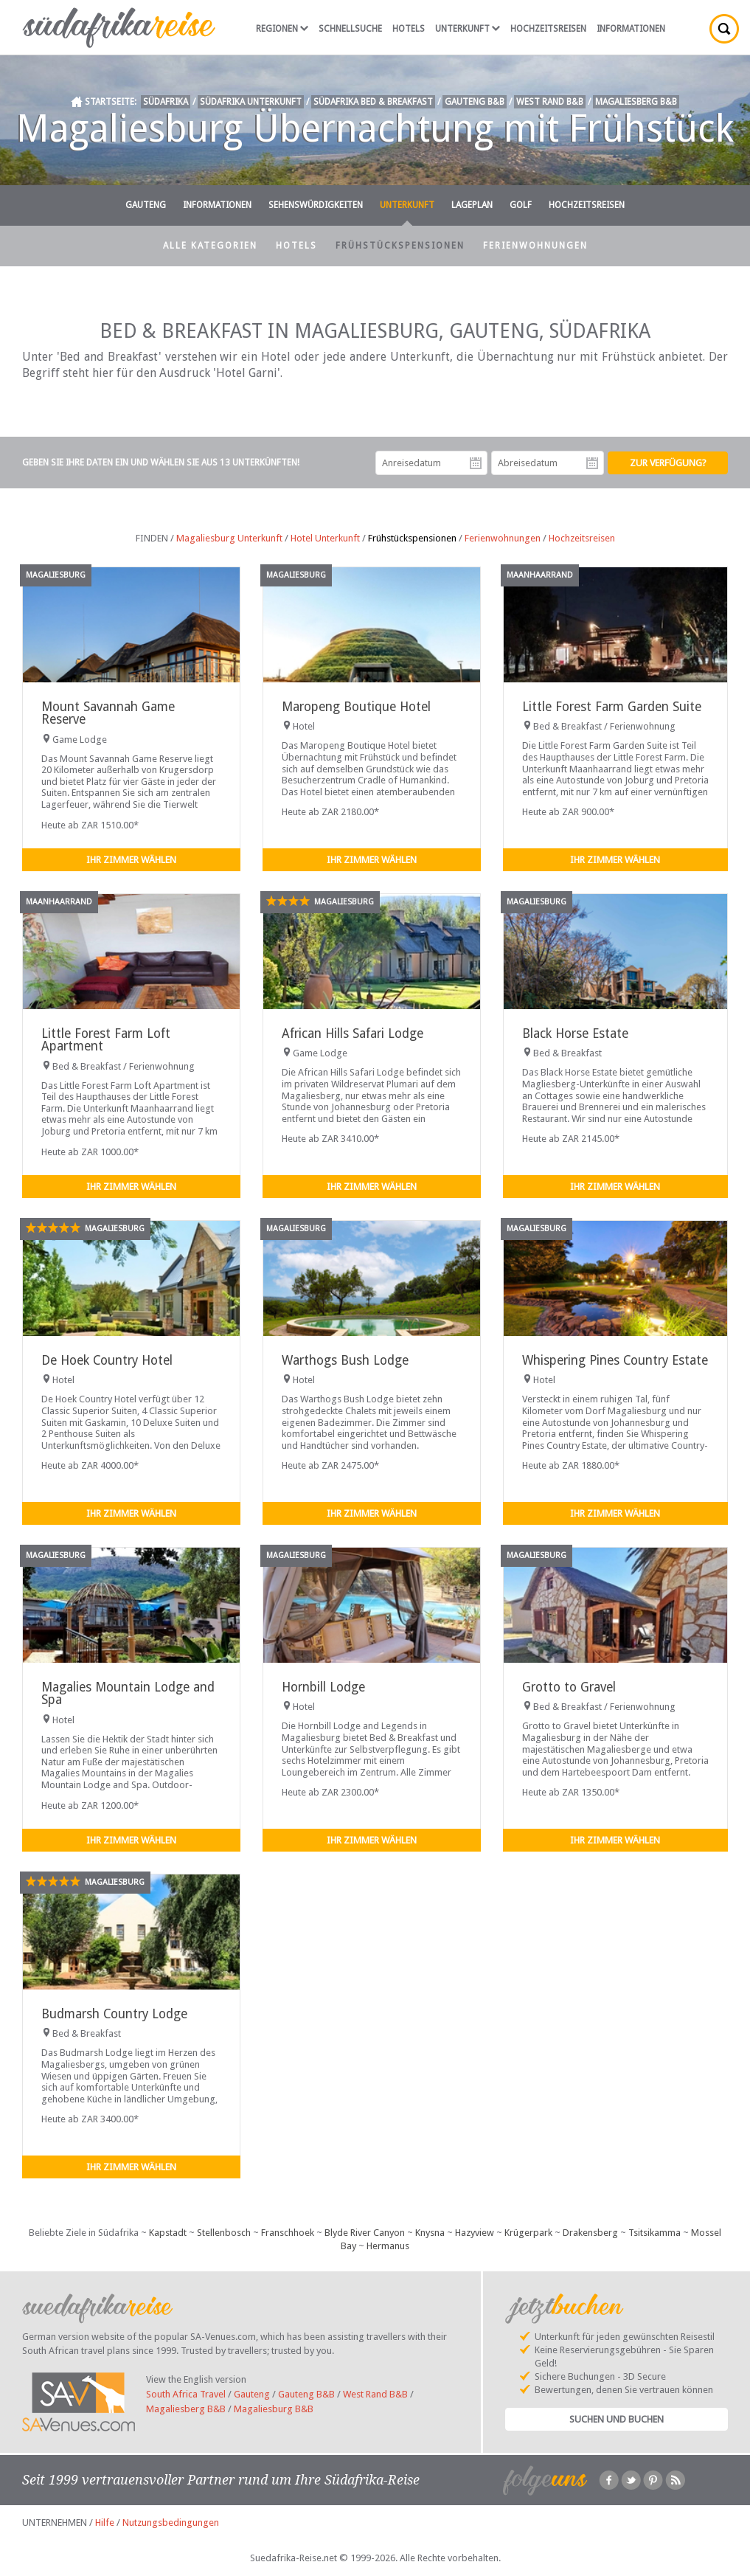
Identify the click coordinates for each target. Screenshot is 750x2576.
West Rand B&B (549, 102)
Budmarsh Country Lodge (114, 2014)
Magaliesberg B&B (636, 102)
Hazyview (474, 2232)
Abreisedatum (592, 463)
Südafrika (165, 102)
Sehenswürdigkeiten (315, 205)
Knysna (430, 2232)
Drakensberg (590, 2232)
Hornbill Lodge (323, 1687)
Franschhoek (287, 2232)
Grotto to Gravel (569, 1687)
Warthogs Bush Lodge (345, 1360)
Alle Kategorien (210, 245)
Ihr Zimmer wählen (131, 859)
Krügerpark (528, 2232)
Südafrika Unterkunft (251, 102)
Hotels (408, 29)
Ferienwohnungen (535, 245)
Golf (521, 205)
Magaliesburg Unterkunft (229, 538)
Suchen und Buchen (616, 2419)
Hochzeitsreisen (548, 29)
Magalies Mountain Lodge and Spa (128, 1693)
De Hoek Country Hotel (107, 1360)
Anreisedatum (476, 463)
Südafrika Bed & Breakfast (373, 102)
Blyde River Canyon (364, 2232)
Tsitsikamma (654, 2232)
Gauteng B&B (474, 102)
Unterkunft (467, 29)
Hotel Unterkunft (325, 538)
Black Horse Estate (575, 1033)
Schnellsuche (350, 29)
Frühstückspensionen (400, 245)
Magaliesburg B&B (273, 2408)
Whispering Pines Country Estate (615, 1360)
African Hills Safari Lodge (352, 1033)
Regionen (282, 29)
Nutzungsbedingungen (170, 2522)
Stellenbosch (224, 2232)
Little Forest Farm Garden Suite (611, 706)
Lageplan (472, 205)
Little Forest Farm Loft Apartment (105, 1039)
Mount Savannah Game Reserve (108, 713)
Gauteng (145, 205)
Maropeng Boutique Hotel (356, 706)
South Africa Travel (186, 2394)
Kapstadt (168, 2232)
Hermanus (388, 2245)
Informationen (631, 29)
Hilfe (104, 2522)
